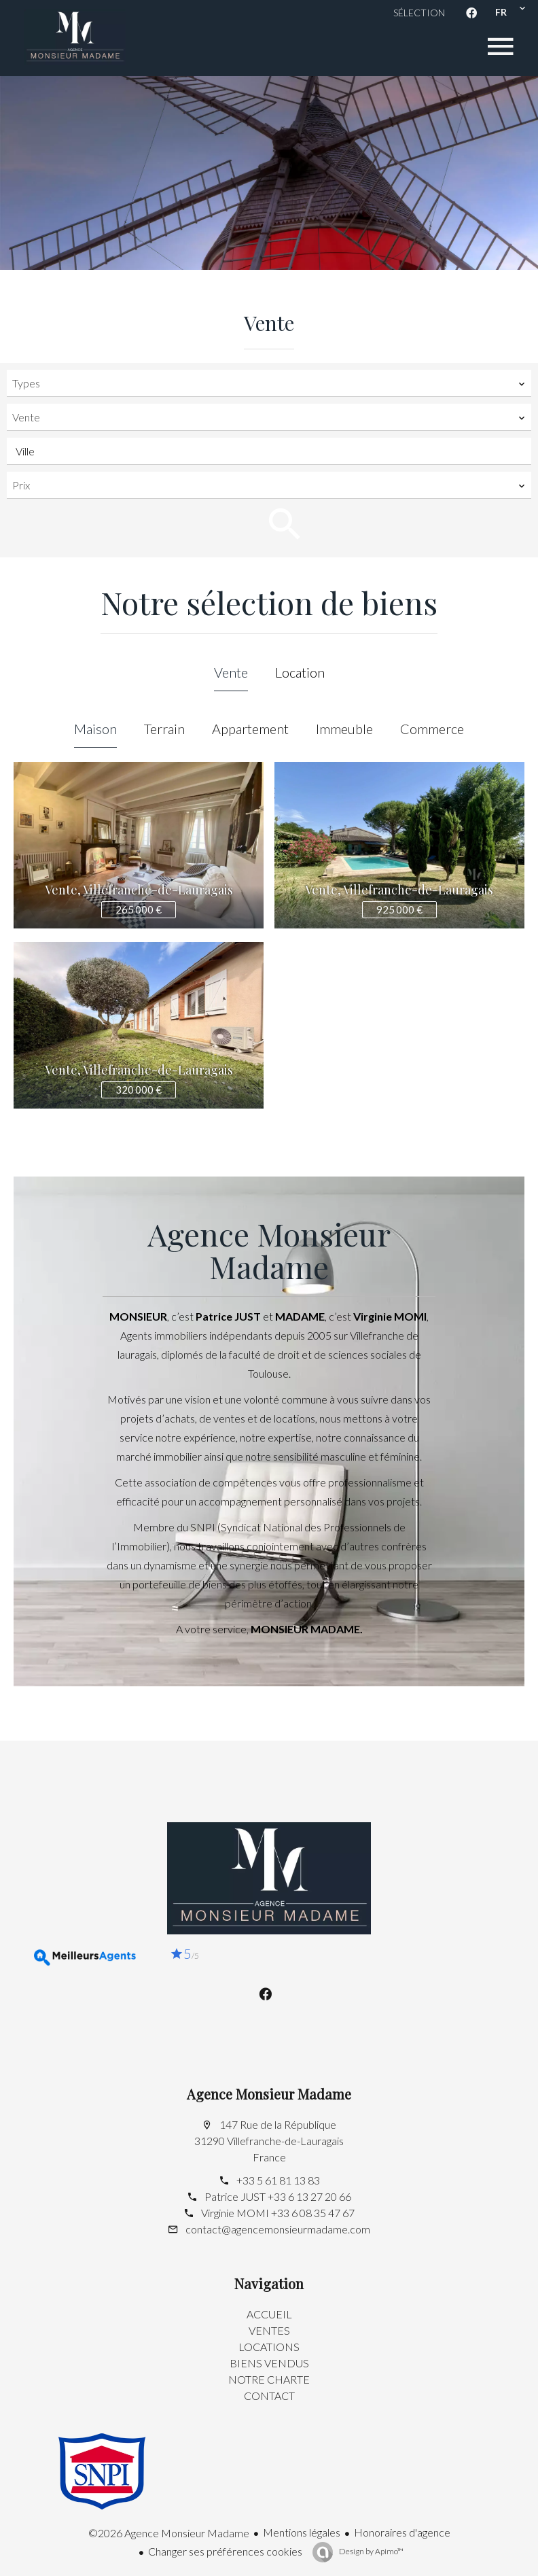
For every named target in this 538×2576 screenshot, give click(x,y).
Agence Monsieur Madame (269, 2094)
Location (300, 672)
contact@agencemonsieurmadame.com (277, 2229)
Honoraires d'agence (402, 2532)
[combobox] (269, 383)
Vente (231, 672)
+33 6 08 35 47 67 (313, 2212)
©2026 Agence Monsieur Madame (168, 2532)
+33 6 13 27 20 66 (309, 2196)
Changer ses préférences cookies (225, 2551)
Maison (95, 728)
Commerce (432, 728)
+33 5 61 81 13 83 (278, 2180)
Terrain (164, 728)
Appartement (250, 728)
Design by (371, 2551)
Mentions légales (301, 2532)
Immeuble (344, 728)
